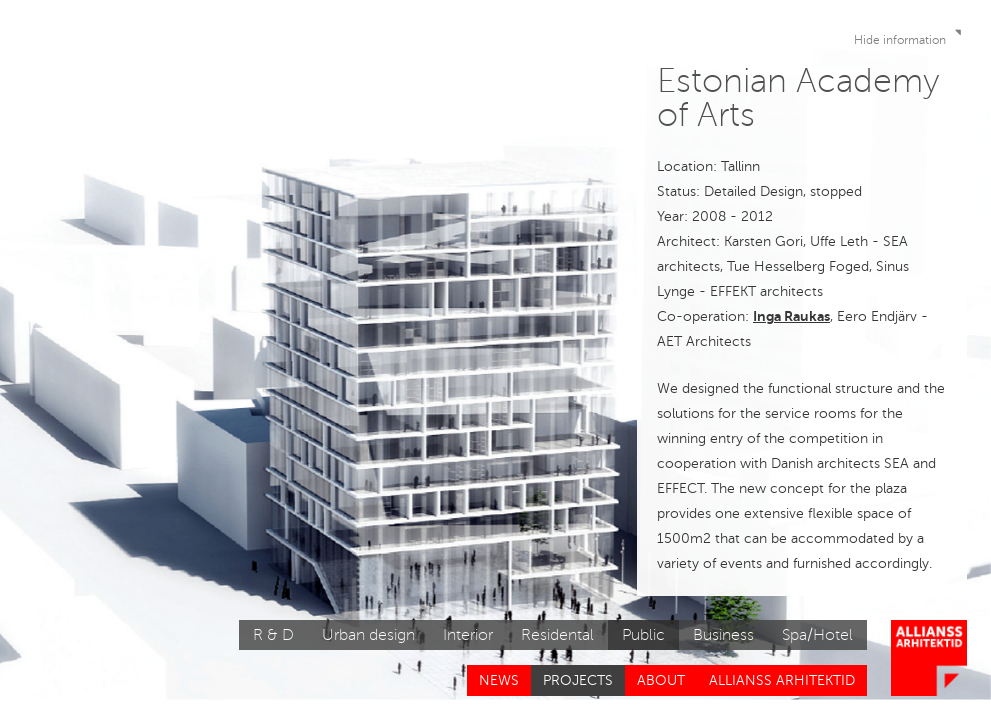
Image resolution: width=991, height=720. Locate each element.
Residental (557, 635)
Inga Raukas (791, 316)
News (499, 680)
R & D (273, 635)
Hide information (910, 36)
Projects (578, 680)
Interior (468, 635)
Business (723, 635)
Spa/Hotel (817, 635)
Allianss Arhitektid (782, 680)
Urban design (368, 635)
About (661, 680)
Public (643, 635)
